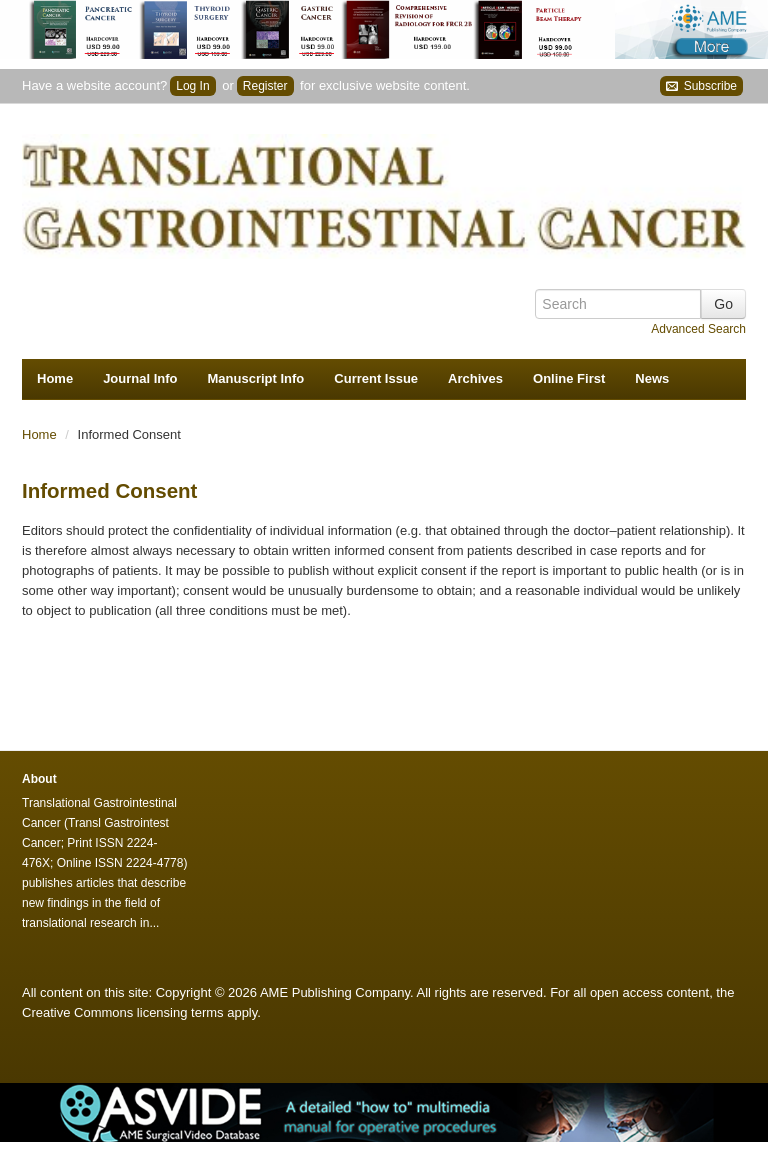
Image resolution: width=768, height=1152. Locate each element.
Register (265, 86)
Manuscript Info (256, 378)
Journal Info (140, 378)
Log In (192, 86)
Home (55, 378)
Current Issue (376, 378)
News (652, 378)
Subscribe (701, 86)
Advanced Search (698, 329)
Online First (569, 378)
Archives (475, 378)
